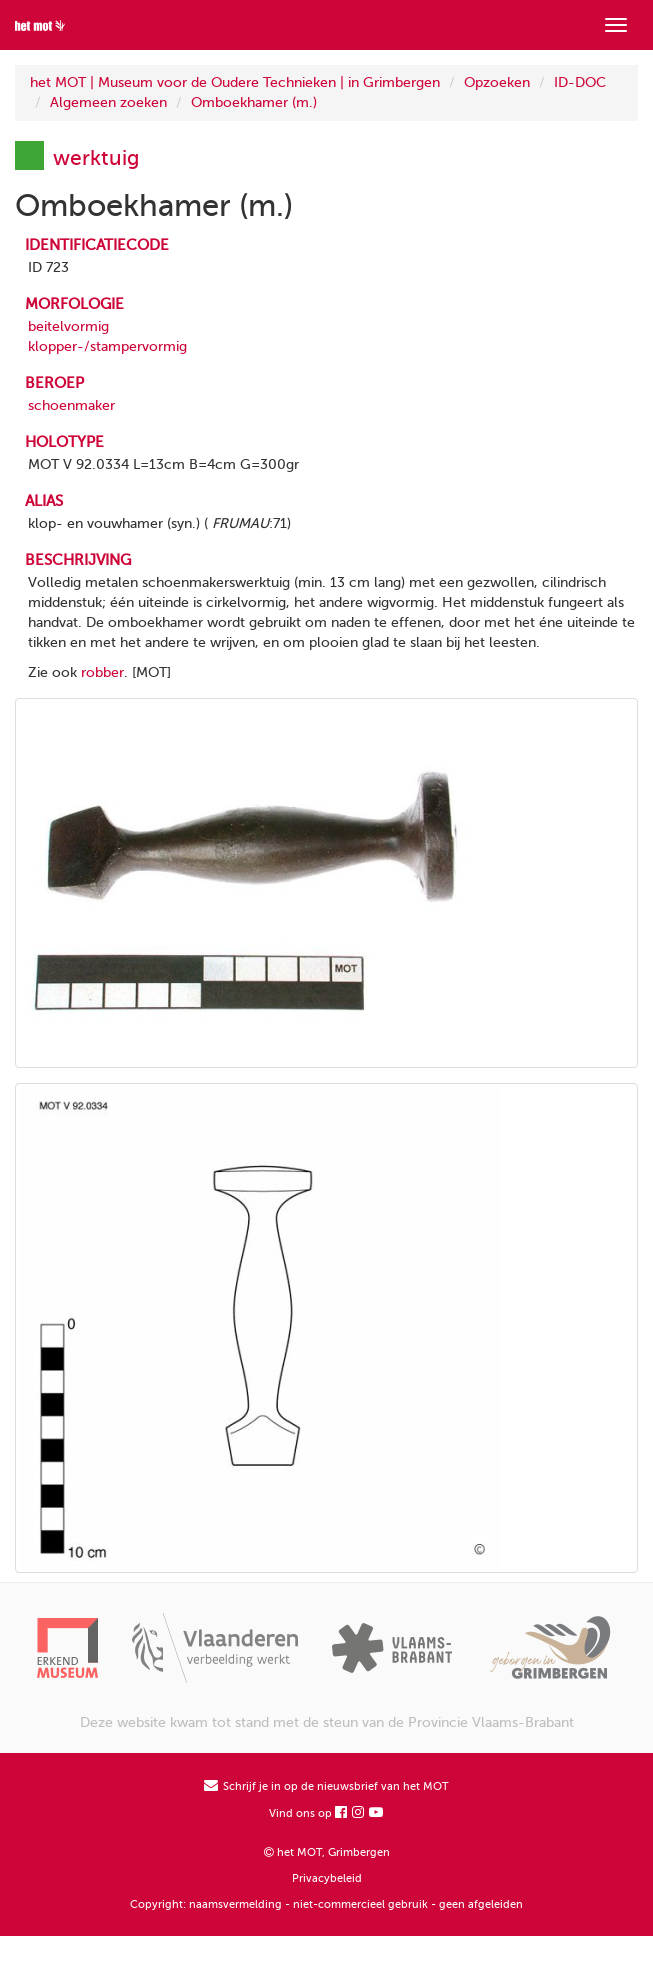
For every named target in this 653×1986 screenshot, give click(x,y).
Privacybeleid (327, 1878)
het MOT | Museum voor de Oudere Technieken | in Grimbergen (235, 82)
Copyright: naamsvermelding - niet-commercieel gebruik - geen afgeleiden (326, 1904)
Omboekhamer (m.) (254, 102)
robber (102, 672)
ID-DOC (580, 82)
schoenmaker (71, 405)
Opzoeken (497, 82)
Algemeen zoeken (108, 102)
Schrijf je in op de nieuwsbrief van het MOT (326, 1786)
